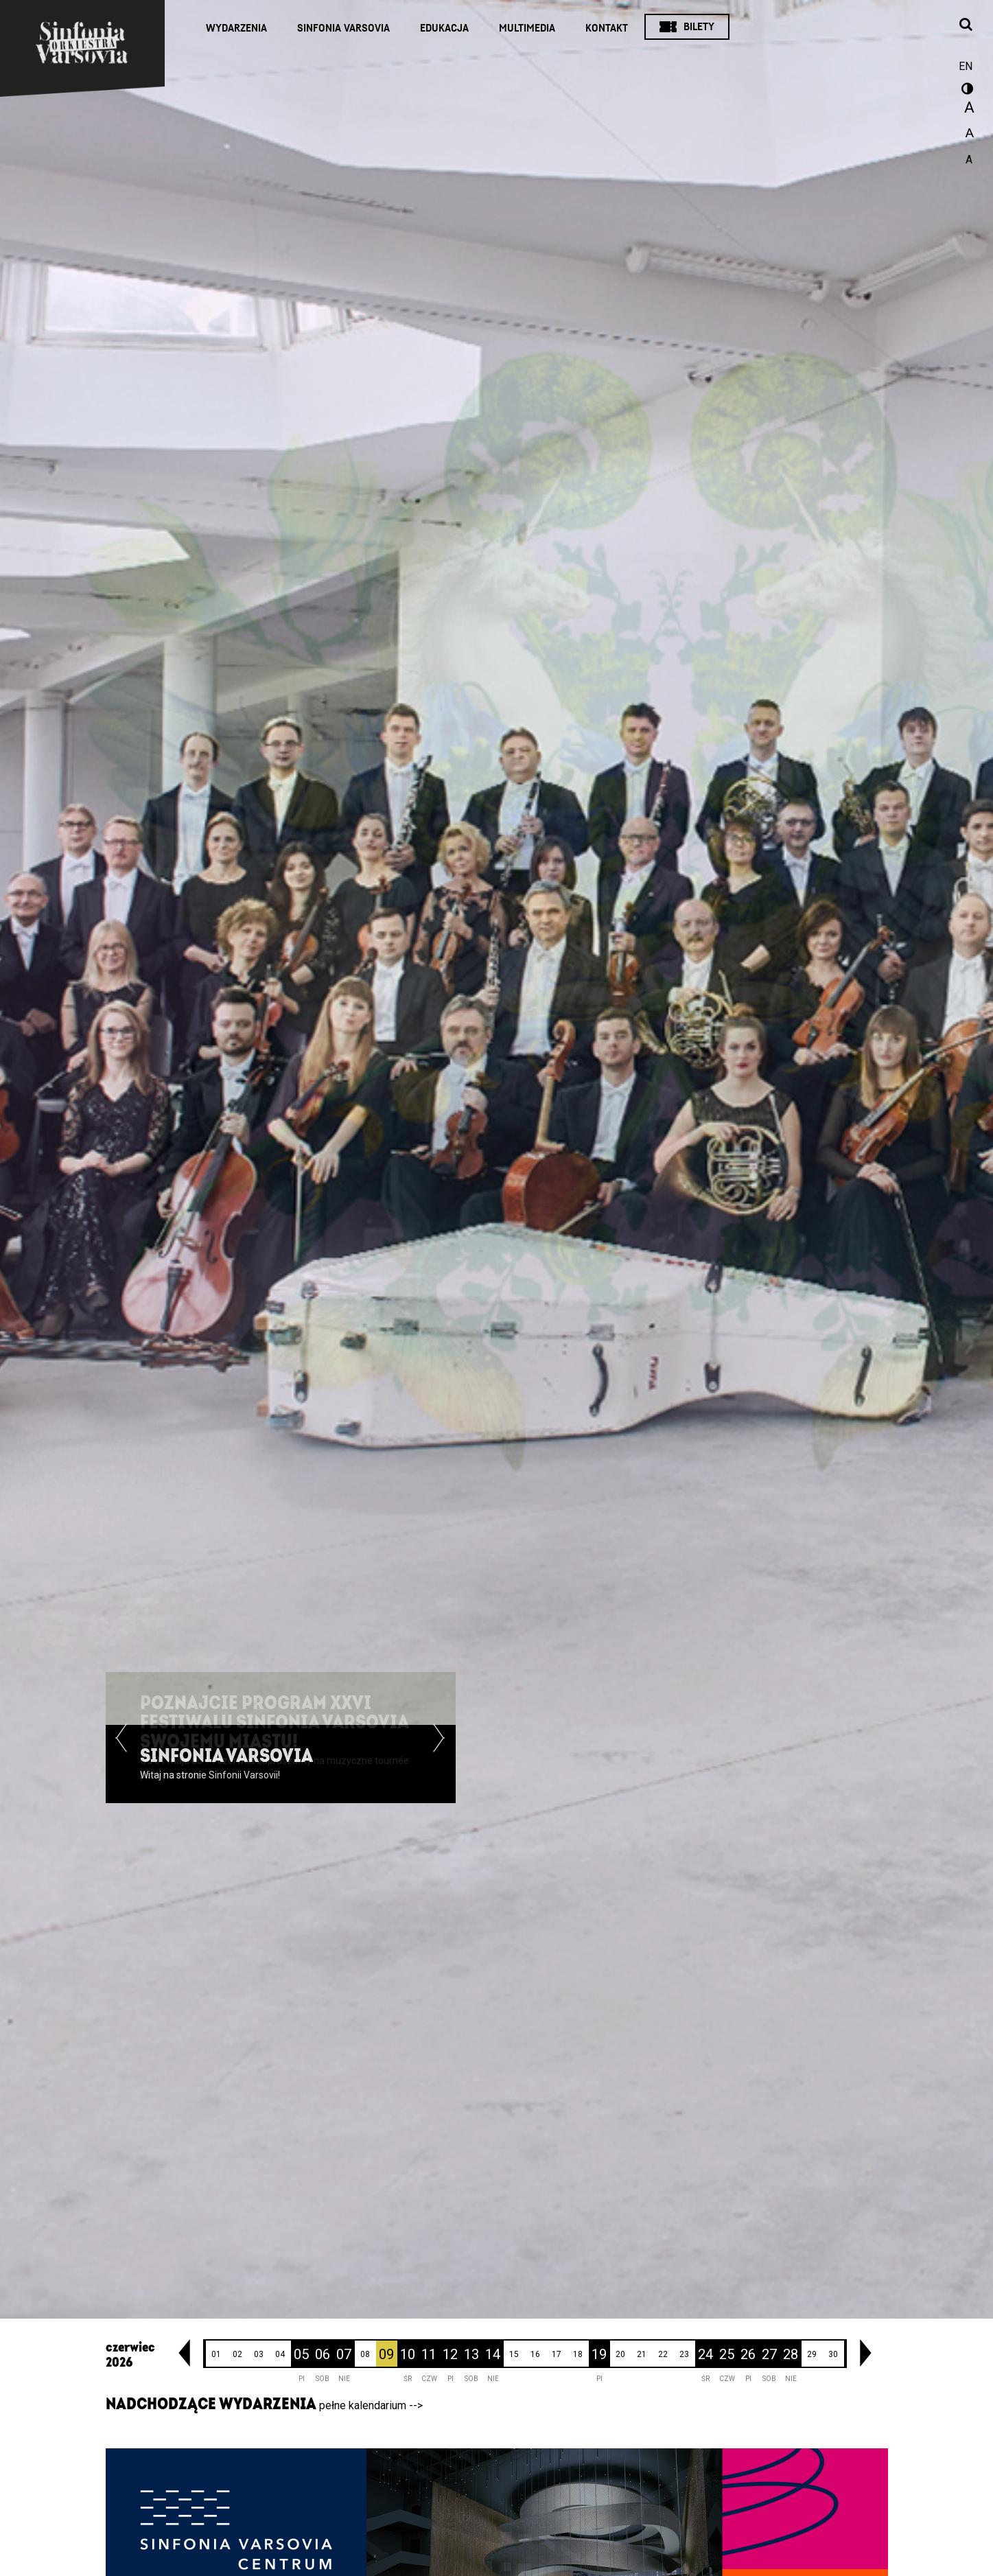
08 (365, 2354)
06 (322, 2354)
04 (280, 2354)
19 (599, 2354)
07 (343, 2354)
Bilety (699, 26)
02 (237, 2354)
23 (684, 2354)
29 (812, 2354)
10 (407, 2354)
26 (748, 2354)
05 (301, 2354)
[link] (184, 2353)
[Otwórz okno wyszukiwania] (965, 25)
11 (428, 2354)
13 (471, 2354)
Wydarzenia (236, 28)
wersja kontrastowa (965, 91)
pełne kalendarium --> (371, 2405)
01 (216, 2354)
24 (705, 2354)
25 (726, 2354)
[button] (121, 1764)
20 (620, 2354)
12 (450, 2354)
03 (259, 2354)
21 (641, 2354)
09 (386, 2354)
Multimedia (527, 28)
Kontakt (606, 28)
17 (556, 2354)
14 (492, 2354)
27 (769, 2354)
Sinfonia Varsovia (343, 28)
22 (663, 2354)
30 (833, 2354)
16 (535, 2354)
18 (578, 2354)
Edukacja (444, 28)
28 (790, 2354)
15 (514, 2354)
